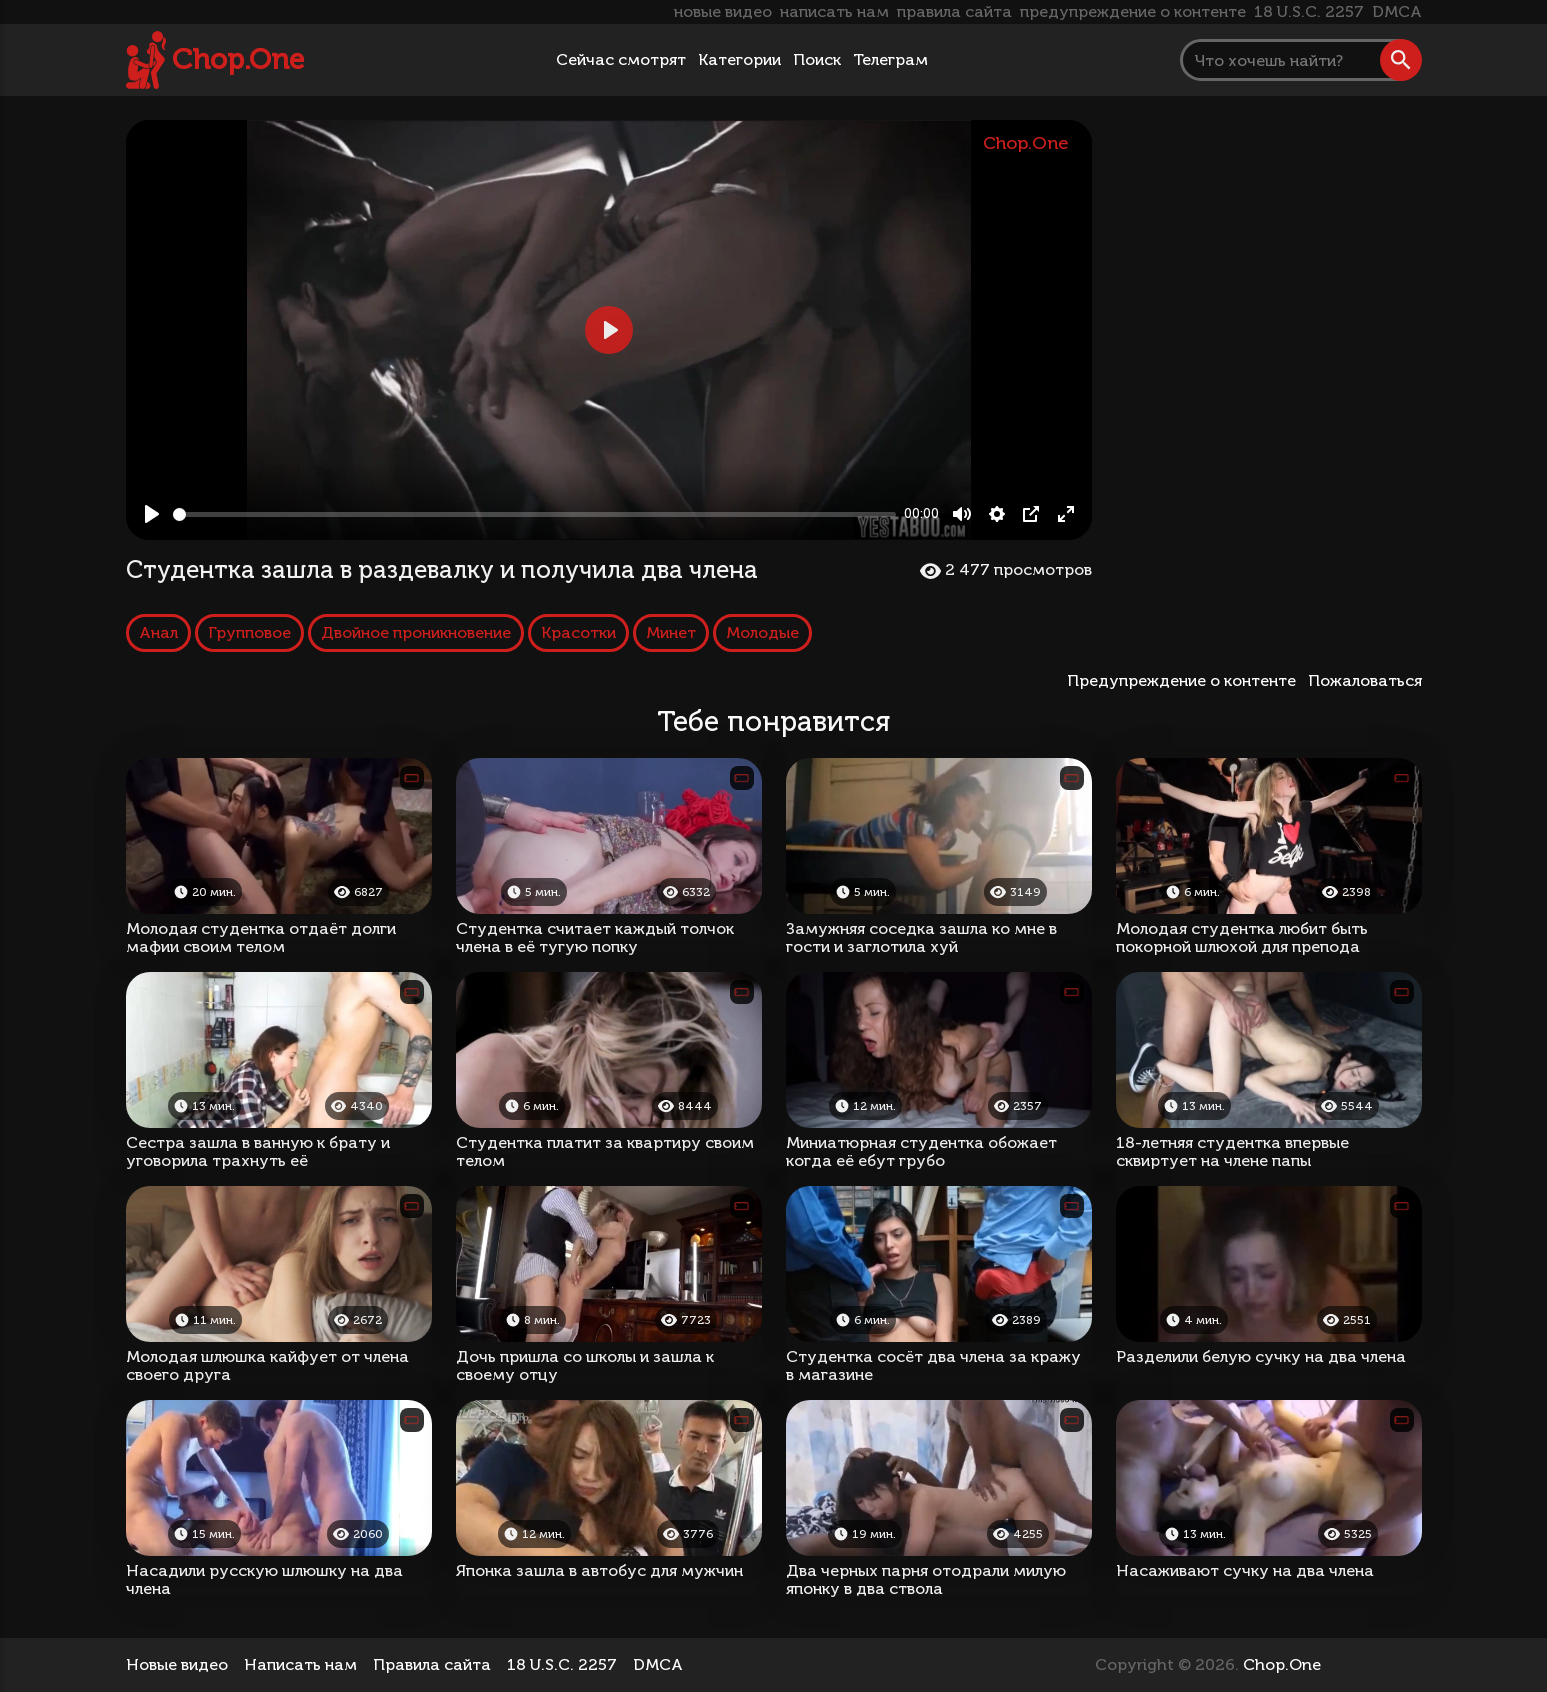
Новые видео (177, 1664)
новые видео (723, 11)
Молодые (762, 632)
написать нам (834, 11)
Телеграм (890, 59)
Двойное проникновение (416, 632)
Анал (158, 632)
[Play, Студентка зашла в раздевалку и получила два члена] (152, 514)
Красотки (578, 632)
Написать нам (300, 1664)
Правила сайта (432, 1664)
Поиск (817, 59)
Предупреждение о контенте (1185, 680)
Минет (671, 632)
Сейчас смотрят (621, 59)
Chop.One (238, 59)
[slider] (535, 514)
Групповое (249, 632)
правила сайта (954, 11)
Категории (739, 59)
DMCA (1397, 11)
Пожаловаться (1365, 680)
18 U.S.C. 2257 (1309, 11)
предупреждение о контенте (1133, 11)
